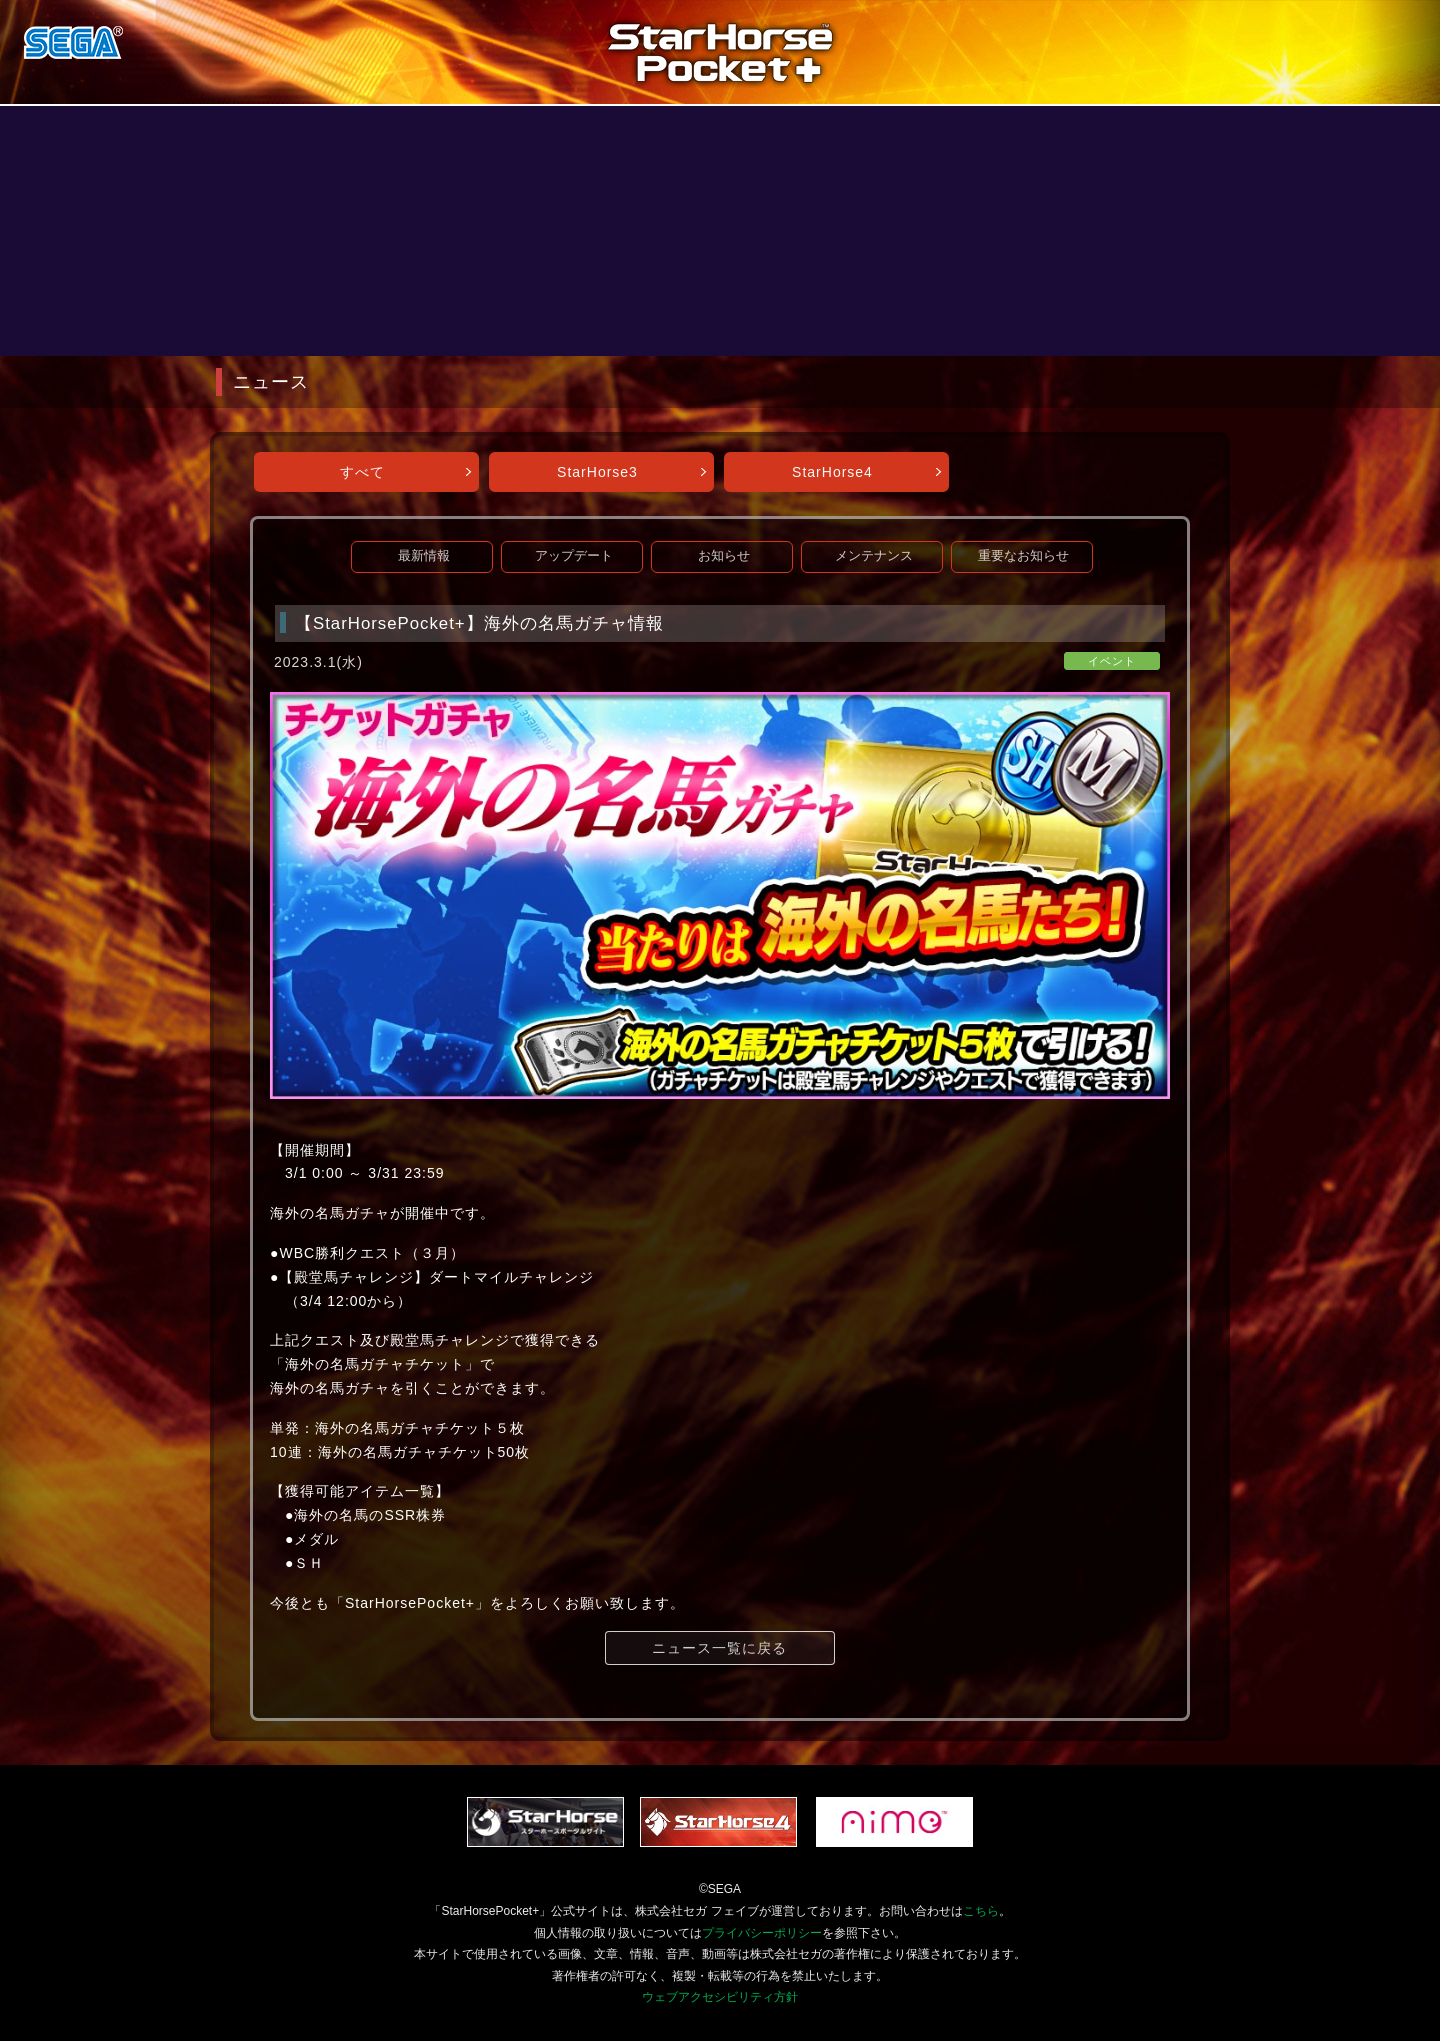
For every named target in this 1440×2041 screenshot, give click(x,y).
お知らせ (724, 556)
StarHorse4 (832, 472)
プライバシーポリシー (762, 1933)
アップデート (574, 556)
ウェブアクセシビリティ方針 (720, 1997)
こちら (981, 1911)
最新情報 (424, 556)
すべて (362, 472)
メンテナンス (874, 556)
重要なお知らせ (1023, 556)
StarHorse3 (597, 472)
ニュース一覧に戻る (719, 1648)
